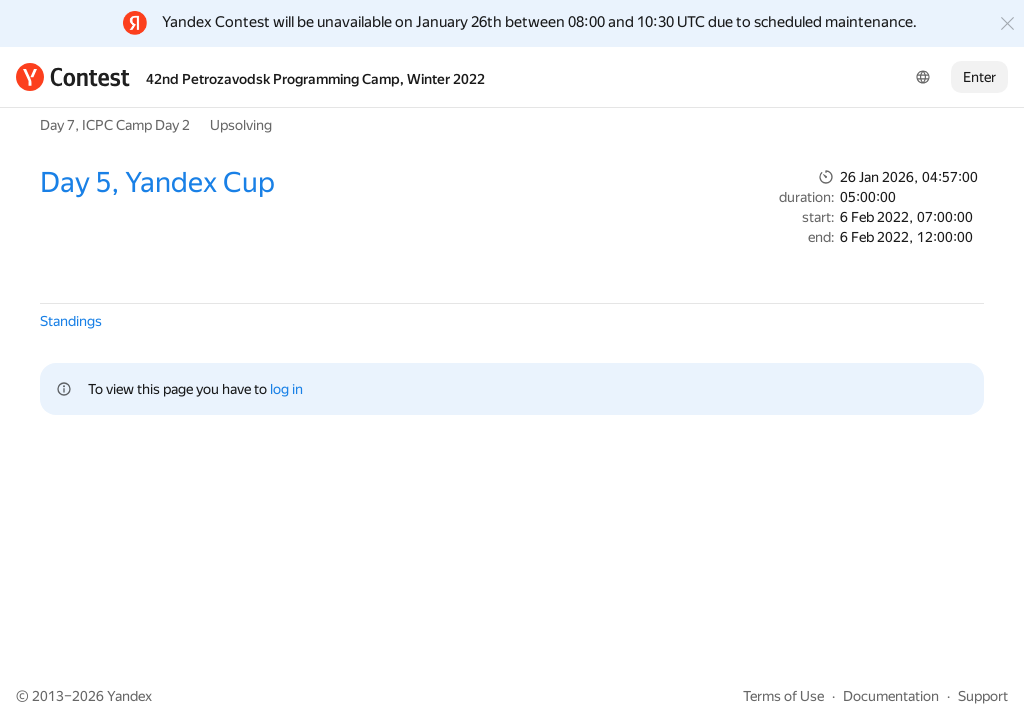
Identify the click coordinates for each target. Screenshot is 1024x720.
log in (286, 389)
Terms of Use (783, 696)
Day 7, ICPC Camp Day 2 (115, 125)
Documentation (891, 696)
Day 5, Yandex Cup (157, 182)
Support (983, 696)
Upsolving (241, 125)
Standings (71, 321)
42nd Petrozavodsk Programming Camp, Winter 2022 (315, 79)
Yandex (129, 696)
